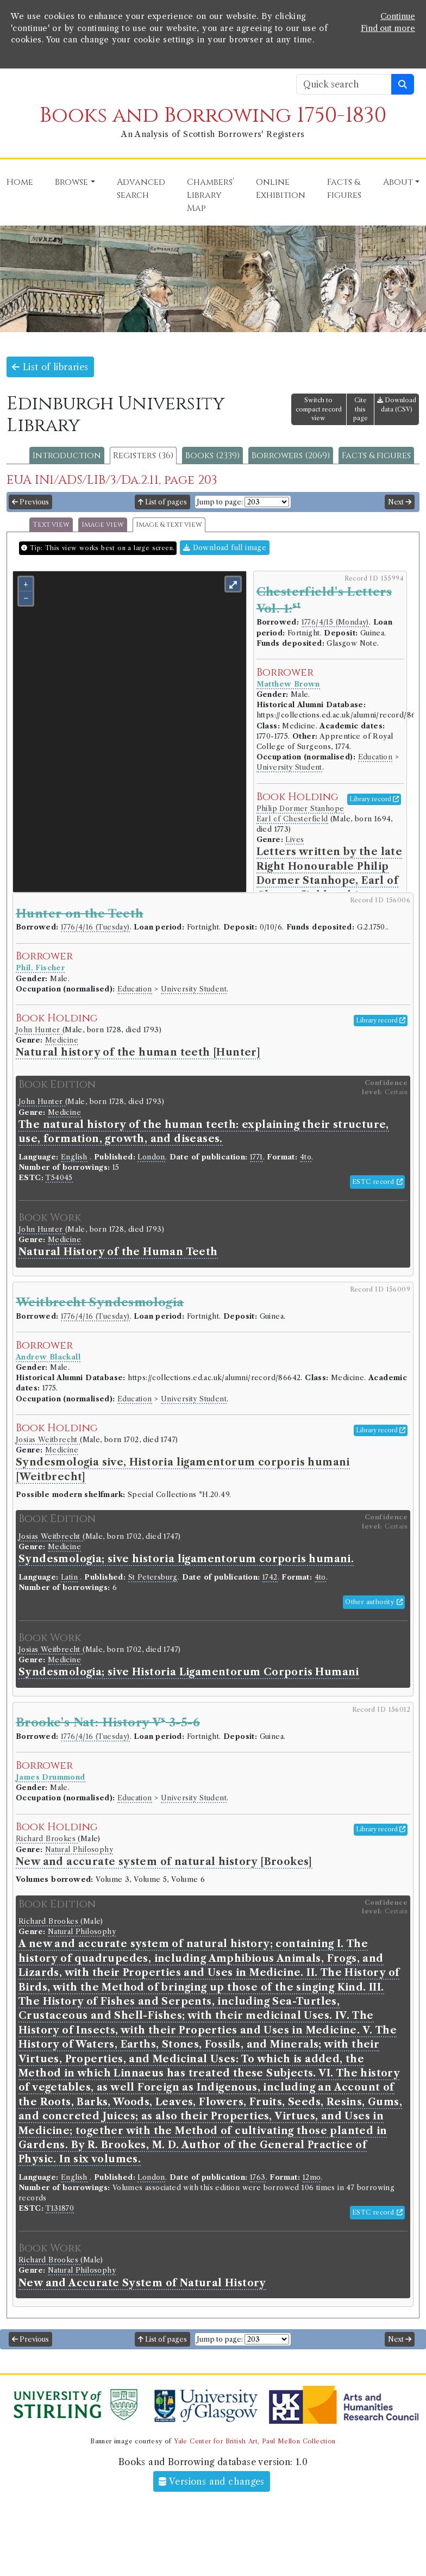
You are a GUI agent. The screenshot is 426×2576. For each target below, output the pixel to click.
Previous (30, 502)
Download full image (224, 548)
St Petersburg (153, 1577)
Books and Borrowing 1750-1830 (213, 115)
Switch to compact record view (319, 409)
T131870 (60, 2208)
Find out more (388, 28)
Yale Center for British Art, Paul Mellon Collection (254, 2441)
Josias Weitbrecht (48, 1440)
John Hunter (39, 1030)
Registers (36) (143, 455)
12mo (312, 2177)
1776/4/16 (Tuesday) (95, 927)
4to (305, 1157)
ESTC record (377, 1182)
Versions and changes (212, 2481)
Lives (294, 839)
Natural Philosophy (79, 1849)
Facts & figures (376, 455)
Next (399, 502)
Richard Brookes (47, 1839)
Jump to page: (220, 502)
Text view (51, 524)
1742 (270, 1577)
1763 (258, 2177)
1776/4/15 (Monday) (335, 622)
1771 (256, 1157)
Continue (397, 16)
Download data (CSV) (396, 404)
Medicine (61, 1040)
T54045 (59, 1178)
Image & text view (169, 524)
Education (375, 757)
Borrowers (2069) (291, 455)
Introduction (67, 455)
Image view (103, 524)
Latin (69, 1577)
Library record (374, 799)
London (151, 1157)
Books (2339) (212, 455)
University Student (289, 767)
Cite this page (360, 409)
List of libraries (50, 366)
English (74, 1157)
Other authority (374, 1602)
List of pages (162, 502)
